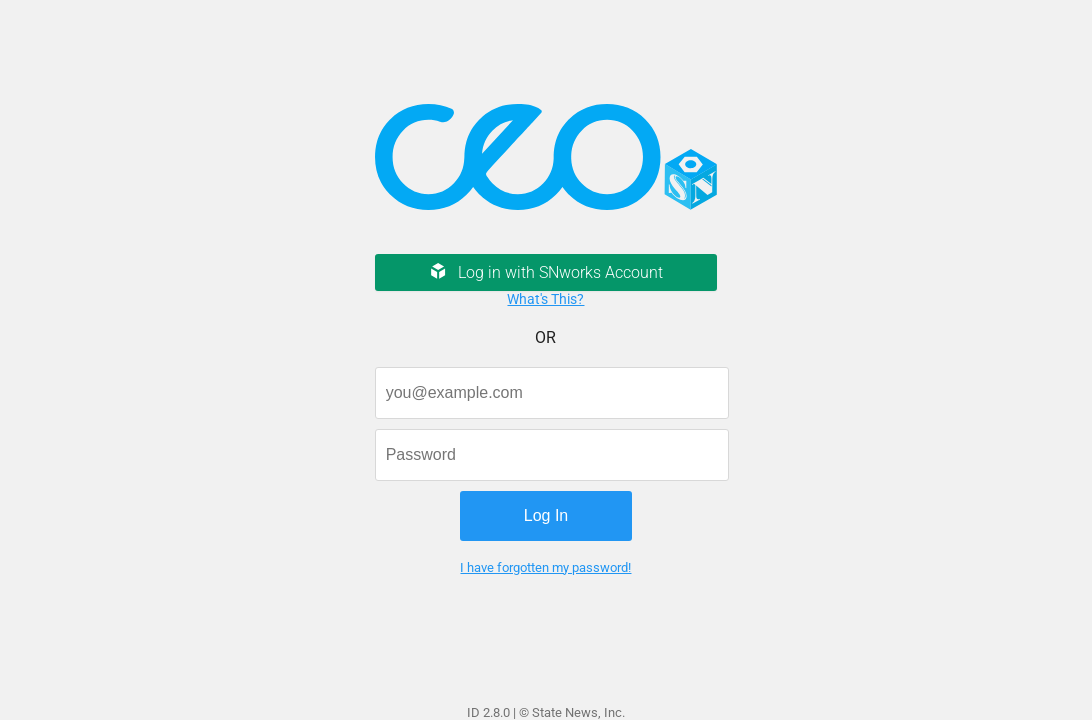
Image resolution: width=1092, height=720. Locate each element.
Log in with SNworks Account (545, 272)
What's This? (545, 299)
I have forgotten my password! (545, 567)
